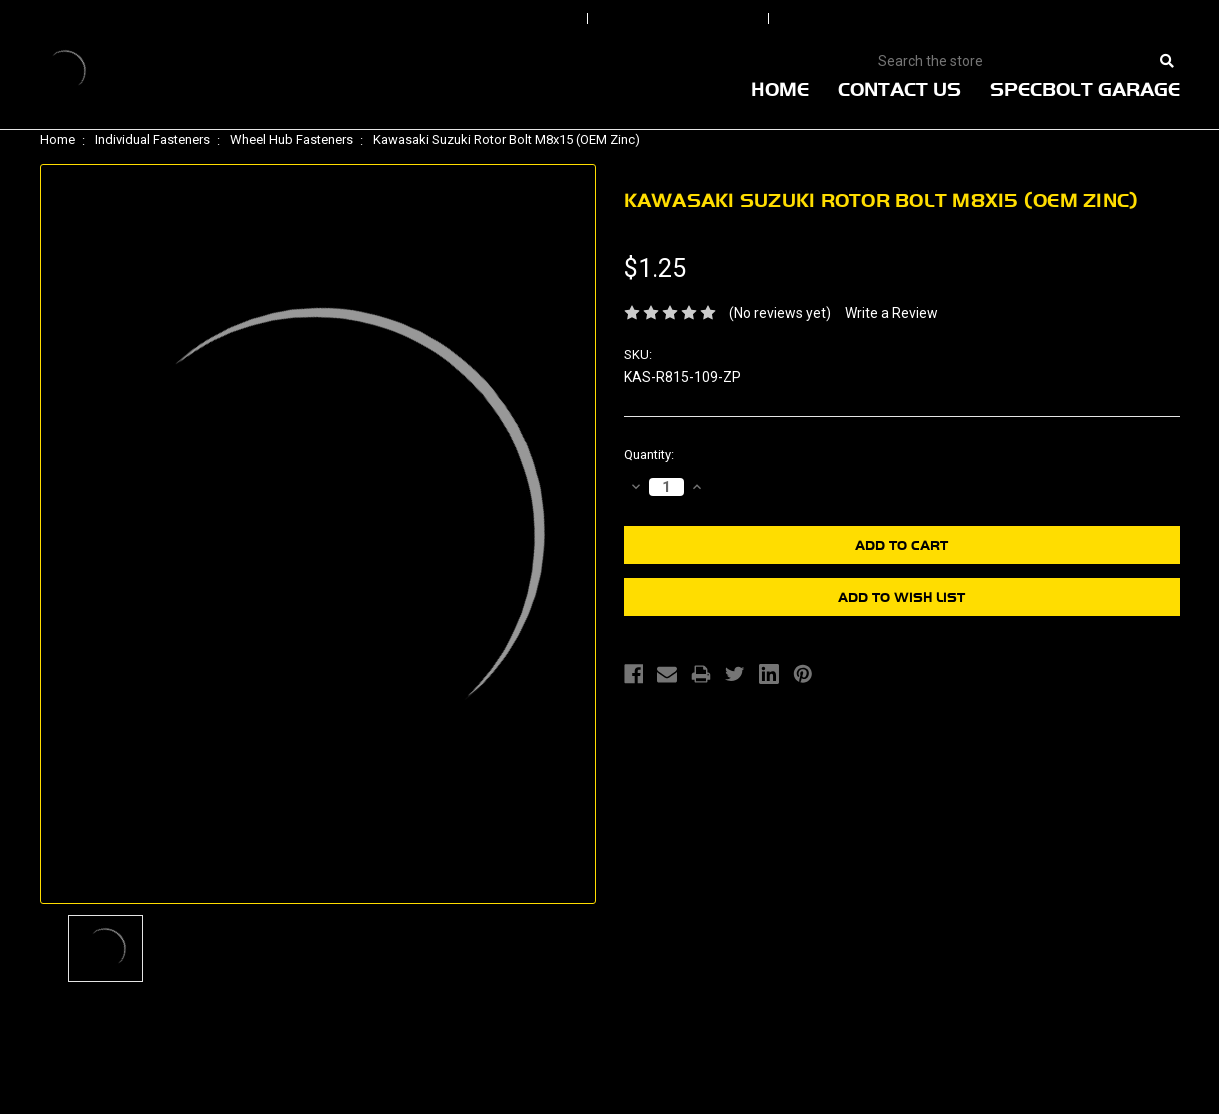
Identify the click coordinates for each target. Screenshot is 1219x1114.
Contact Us (899, 89)
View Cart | (1049, 19)
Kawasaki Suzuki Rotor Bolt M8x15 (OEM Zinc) (506, 139)
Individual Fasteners (152, 139)
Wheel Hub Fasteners (291, 139)
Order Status (680, 19)
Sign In (522, 19)
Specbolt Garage (1085, 89)
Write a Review (891, 313)
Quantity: (649, 454)
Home (780, 89)
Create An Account (879, 19)
